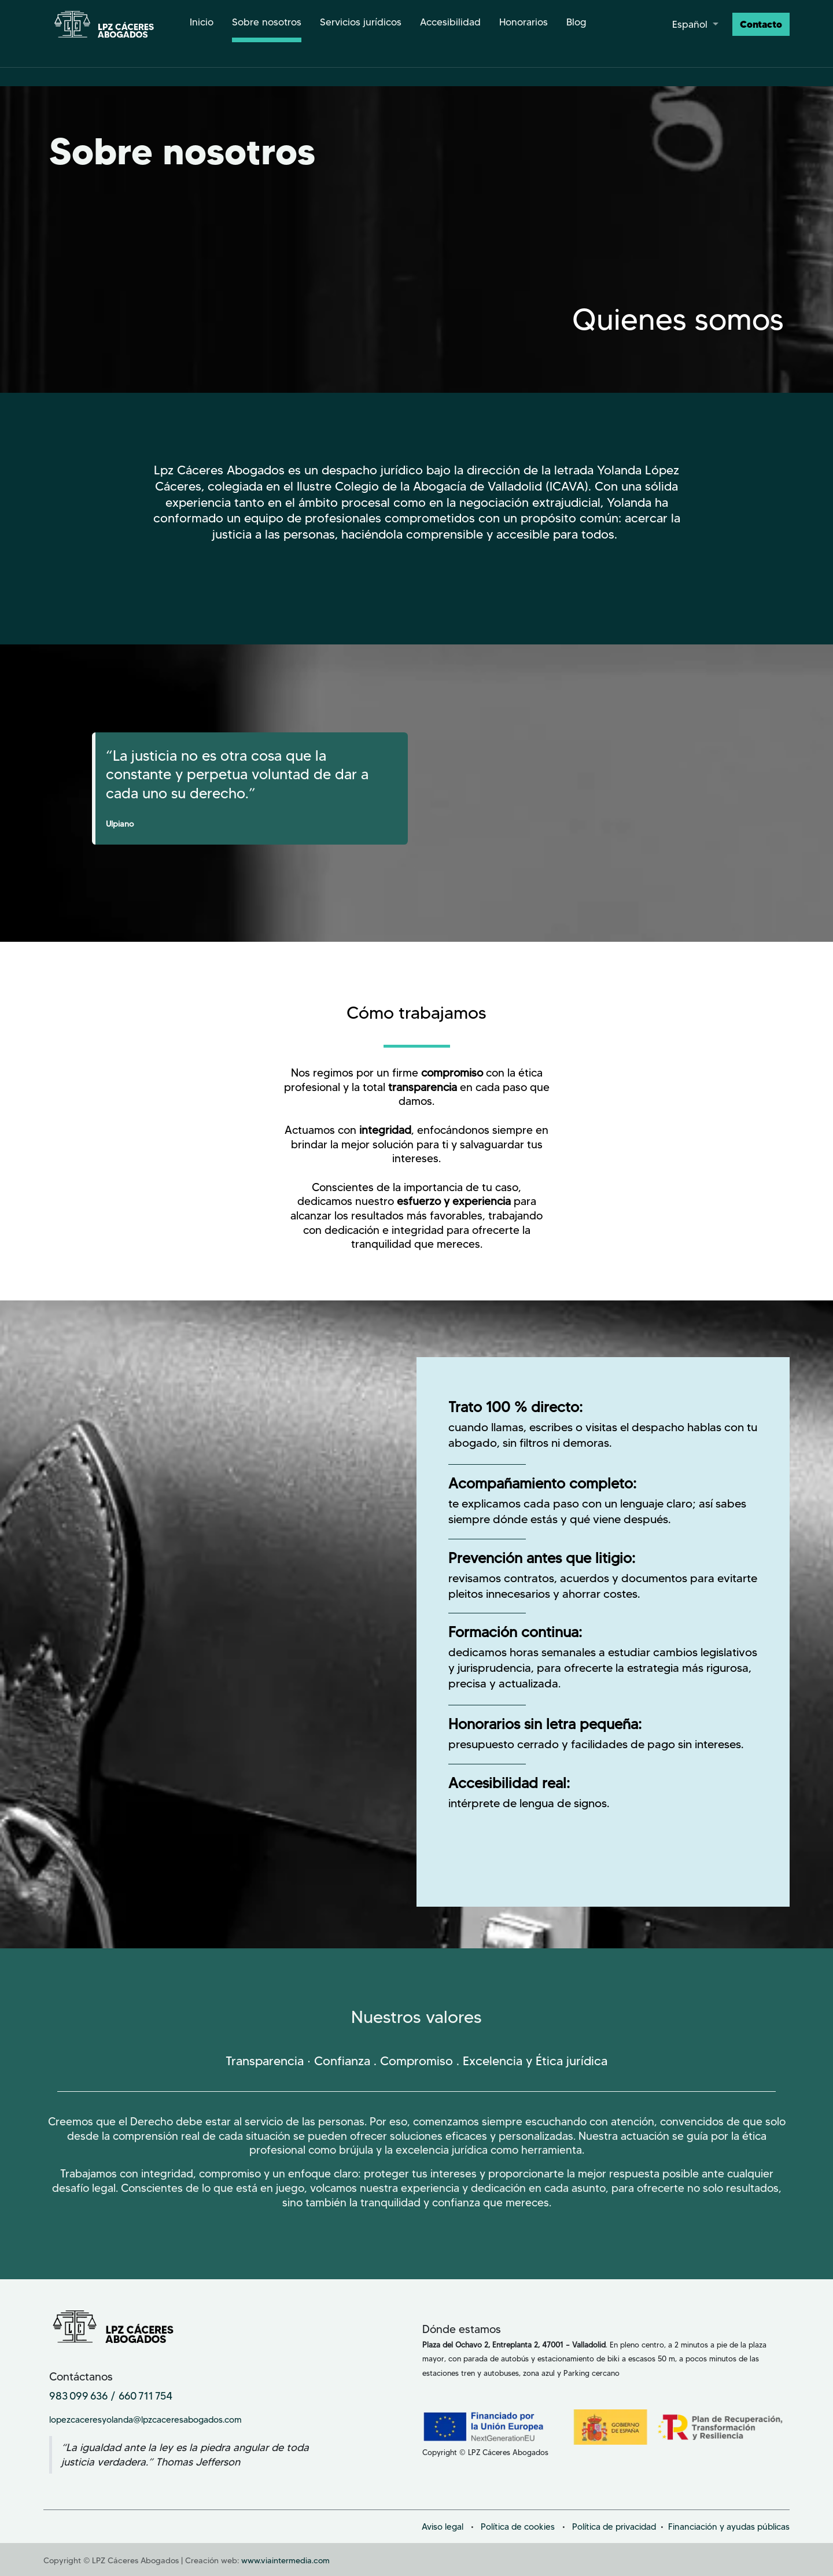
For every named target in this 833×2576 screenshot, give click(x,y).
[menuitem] (201, 24)
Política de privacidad (614, 2527)
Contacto (761, 24)
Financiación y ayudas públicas (729, 2527)
